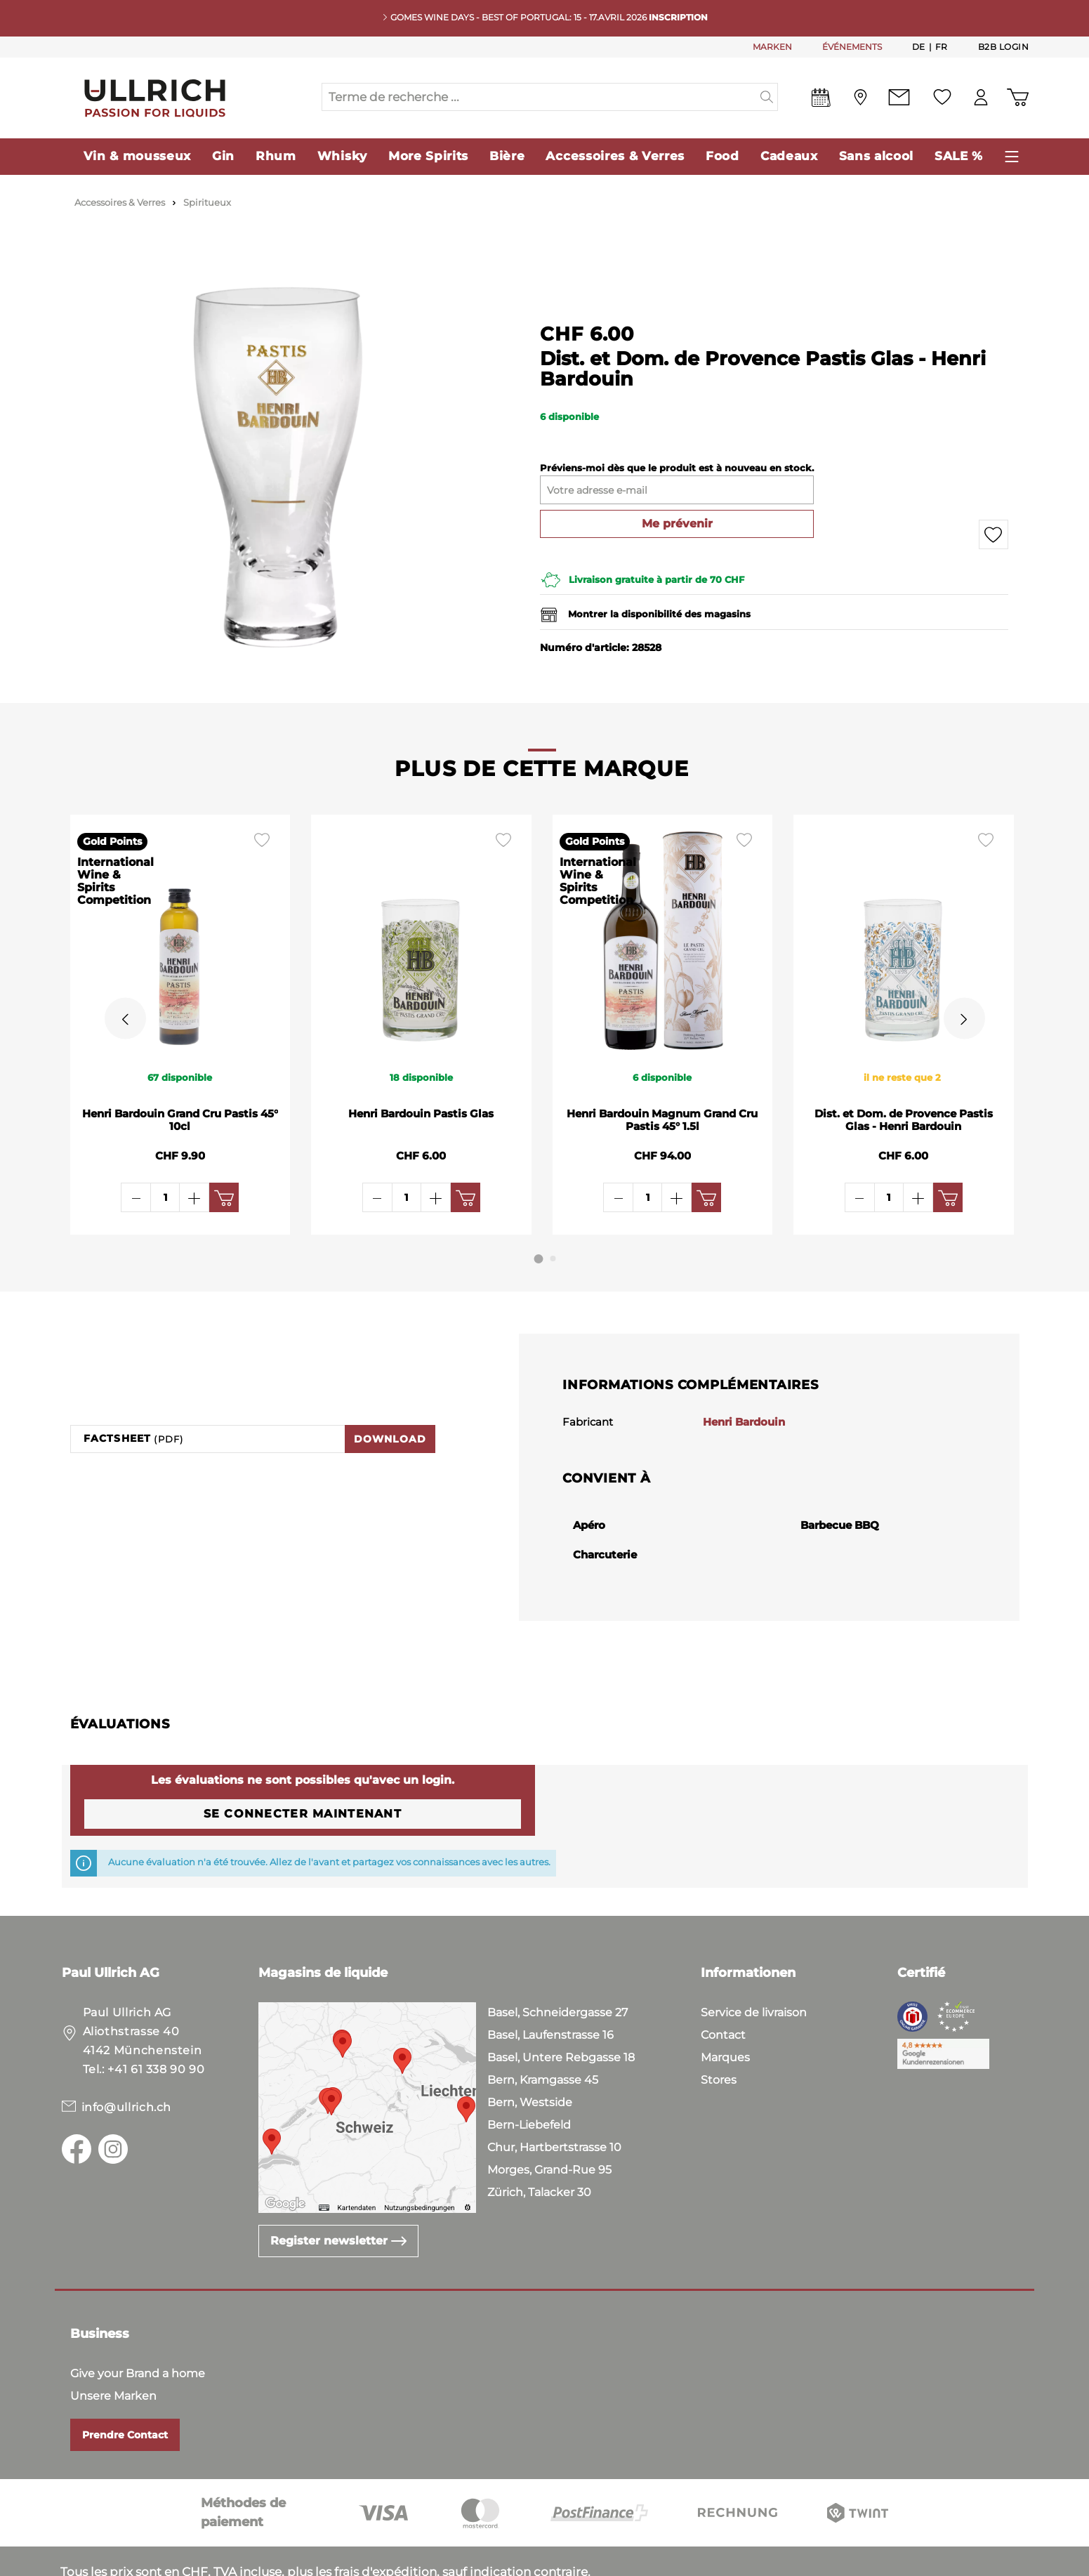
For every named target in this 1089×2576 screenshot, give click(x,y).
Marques (725, 2008)
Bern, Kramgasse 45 (542, 2030)
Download (390, 1390)
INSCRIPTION (678, 17)
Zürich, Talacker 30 (539, 2143)
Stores (719, 2030)
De (918, 46)
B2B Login (1003, 46)
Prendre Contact (125, 2385)
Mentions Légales (428, 2562)
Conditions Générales (125, 2562)
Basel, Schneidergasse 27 (557, 1963)
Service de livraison (754, 1963)
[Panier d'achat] (1017, 97)
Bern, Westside (529, 2053)
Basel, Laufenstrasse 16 (550, 1985)
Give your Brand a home (137, 2324)
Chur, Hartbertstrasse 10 (554, 2098)
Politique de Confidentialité (282, 2562)
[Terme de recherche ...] (539, 97)
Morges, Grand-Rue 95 (549, 2120)
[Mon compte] (981, 97)
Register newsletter (338, 2191)
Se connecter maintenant (303, 1764)
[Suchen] (767, 97)
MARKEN (772, 46)
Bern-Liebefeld (529, 2075)
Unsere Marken (113, 2346)
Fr (941, 46)
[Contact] (899, 97)
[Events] (821, 100)
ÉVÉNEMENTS (852, 46)
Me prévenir (677, 523)
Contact (723, 1985)
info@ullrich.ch (126, 2058)
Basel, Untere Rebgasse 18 (561, 2008)
